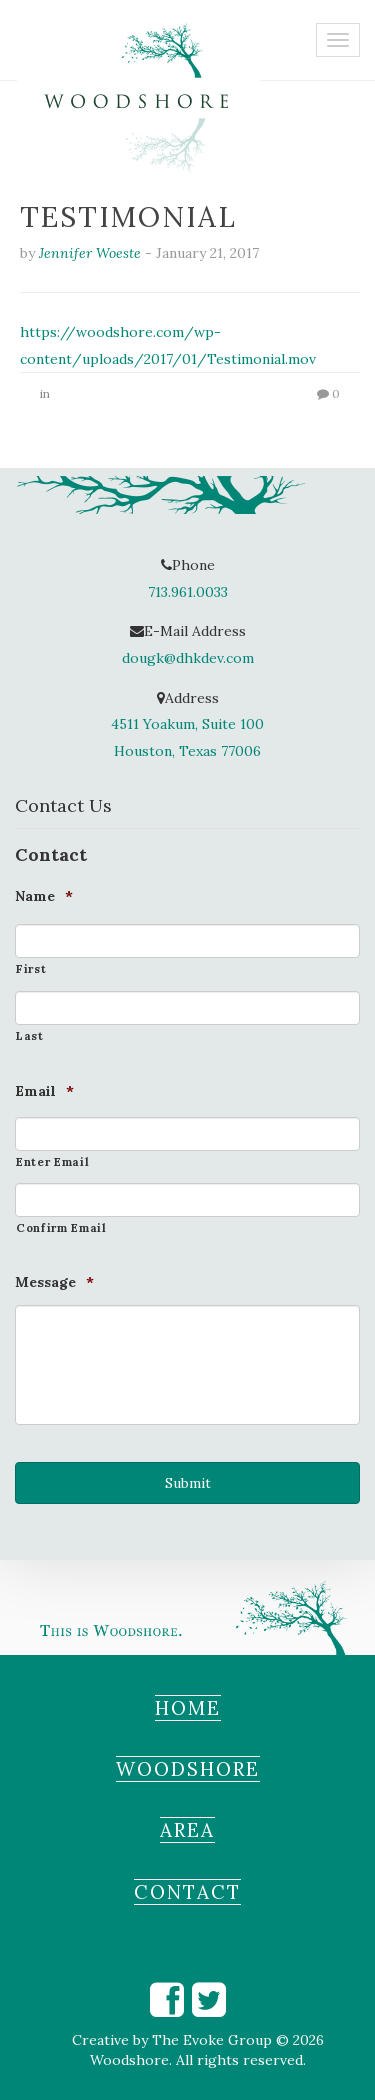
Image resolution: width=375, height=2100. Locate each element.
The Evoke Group (212, 2040)
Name (44, 896)
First (31, 969)
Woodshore (188, 1769)
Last (30, 1036)
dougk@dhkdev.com (188, 658)
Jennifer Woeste (90, 253)
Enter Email (52, 1162)
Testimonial (128, 217)
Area (187, 1830)
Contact (187, 1892)
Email (44, 1091)
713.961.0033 (188, 592)
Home (188, 1708)
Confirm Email (61, 1228)
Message (54, 1282)
